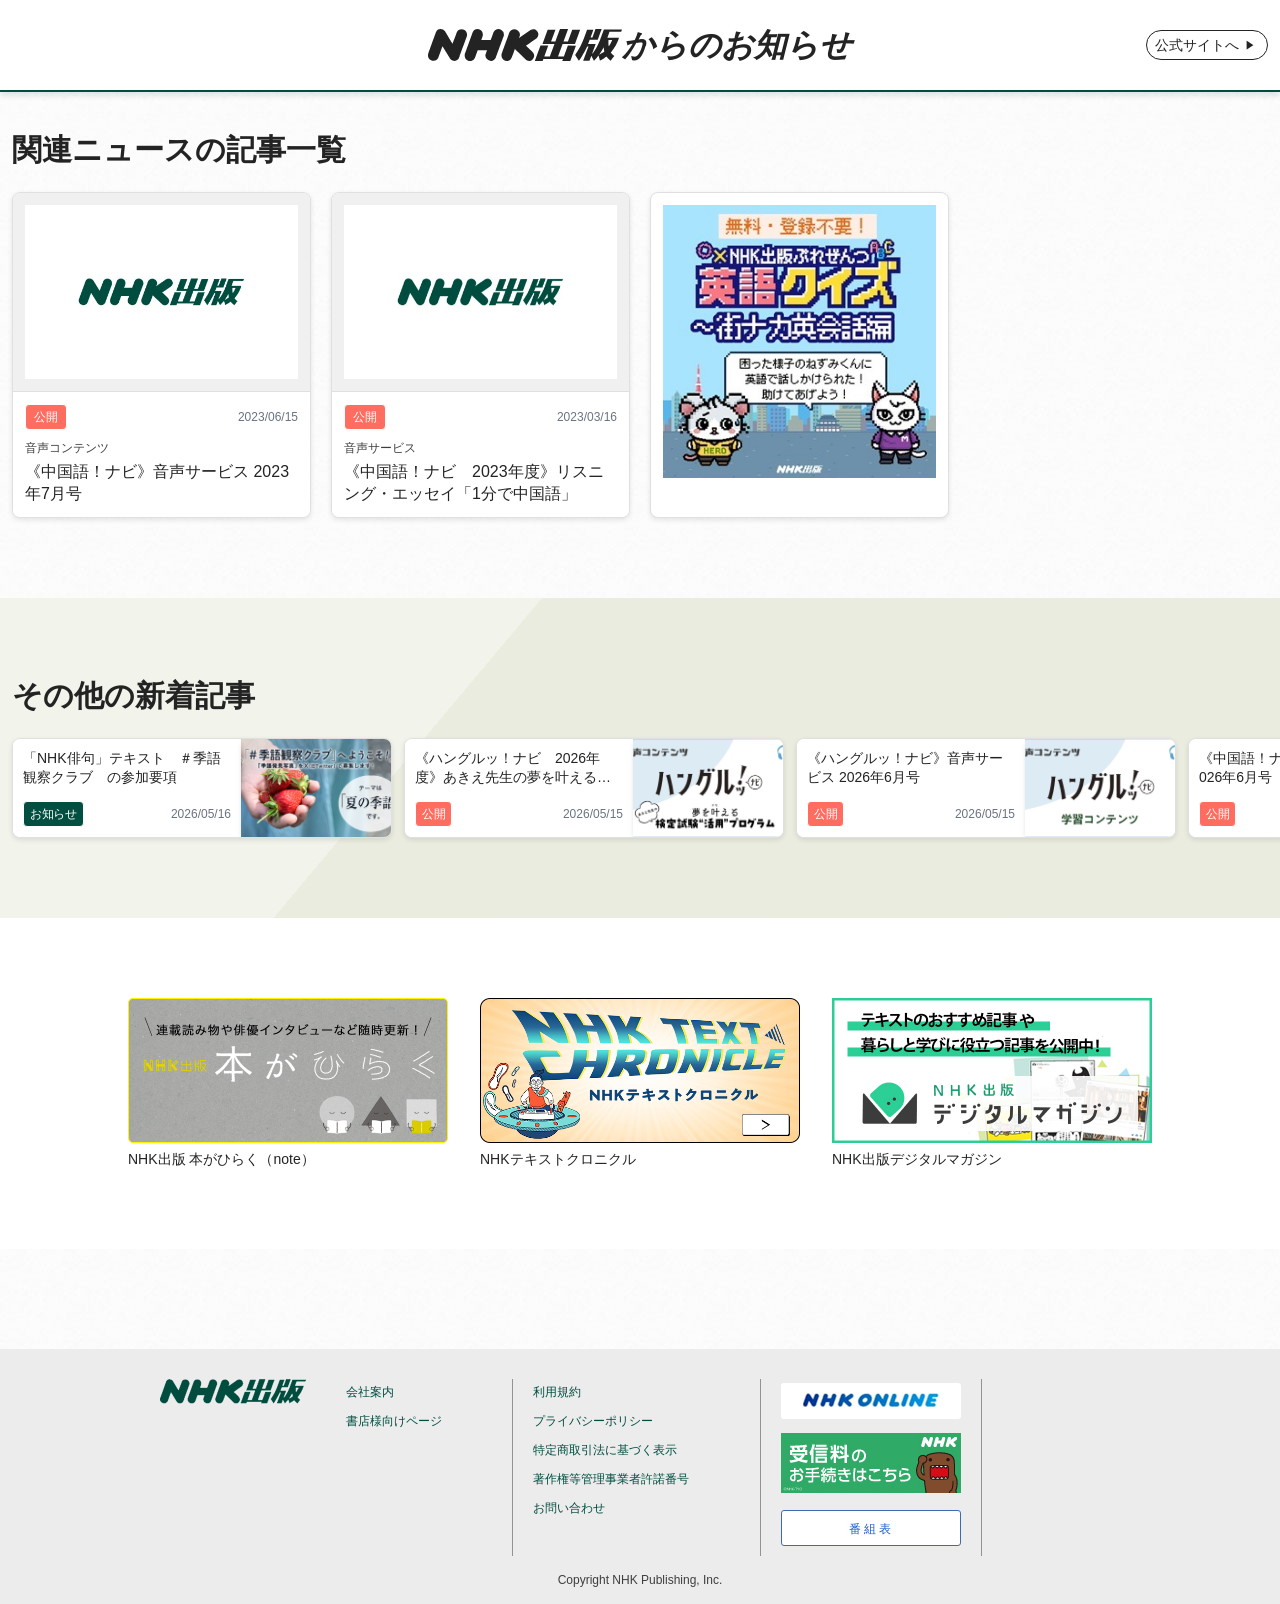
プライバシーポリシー (593, 1421)
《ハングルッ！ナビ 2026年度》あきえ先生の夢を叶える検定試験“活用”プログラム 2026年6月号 (518, 769)
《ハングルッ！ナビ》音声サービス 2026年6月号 (905, 767)
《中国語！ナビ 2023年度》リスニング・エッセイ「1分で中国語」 (474, 482)
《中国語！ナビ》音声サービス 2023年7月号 (157, 482)
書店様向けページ (394, 1421)
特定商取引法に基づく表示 (605, 1450)
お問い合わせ (569, 1508)
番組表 (871, 1529)
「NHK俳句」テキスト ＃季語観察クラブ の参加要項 (122, 767)
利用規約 (557, 1392)
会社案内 (370, 1392)
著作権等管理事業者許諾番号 (611, 1479)
